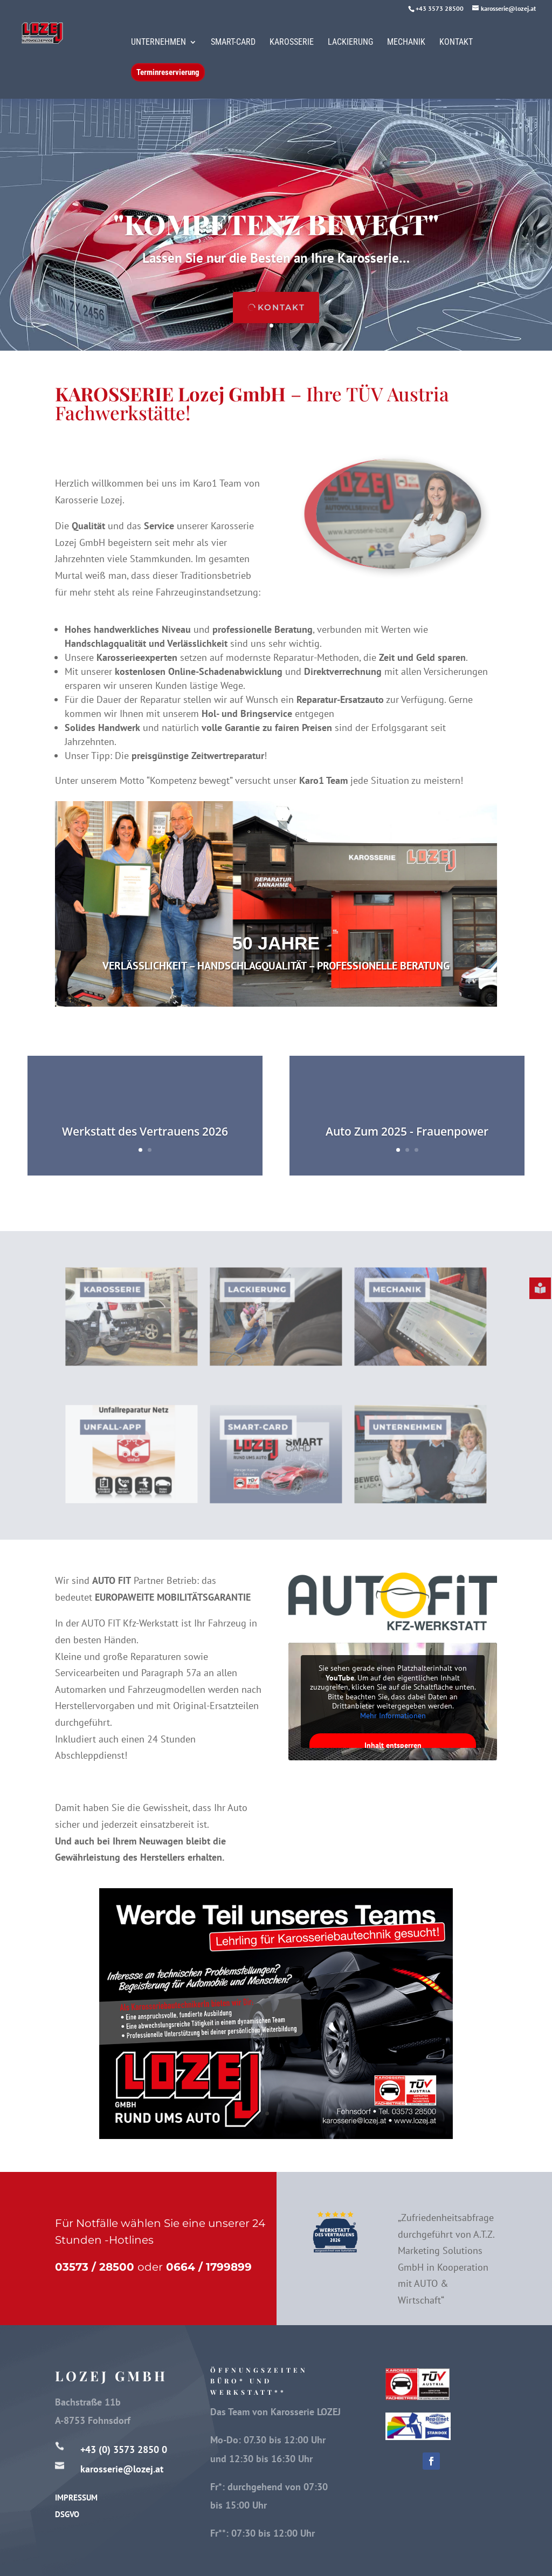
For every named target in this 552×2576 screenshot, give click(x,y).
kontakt (281, 307)
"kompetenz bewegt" (276, 224)
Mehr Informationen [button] (392, 1715)
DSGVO (67, 2514)
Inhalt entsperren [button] (392, 1745)
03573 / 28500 (94, 2266)
